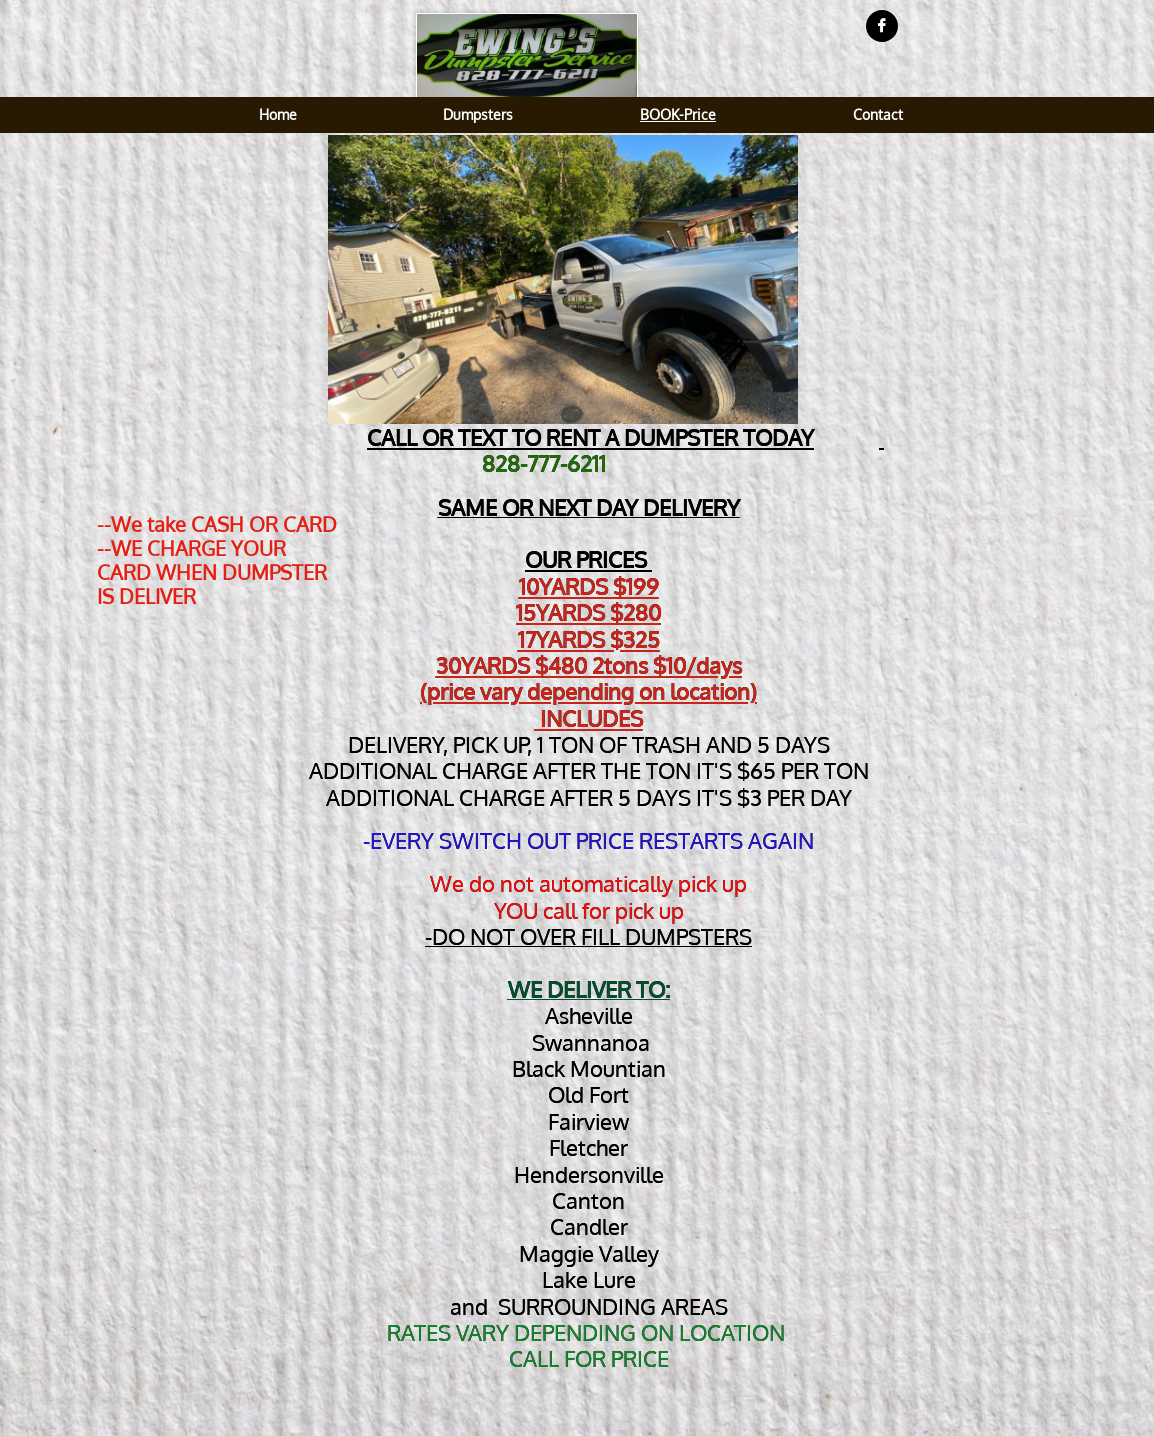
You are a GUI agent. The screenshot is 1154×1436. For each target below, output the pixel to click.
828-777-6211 (544, 463)
